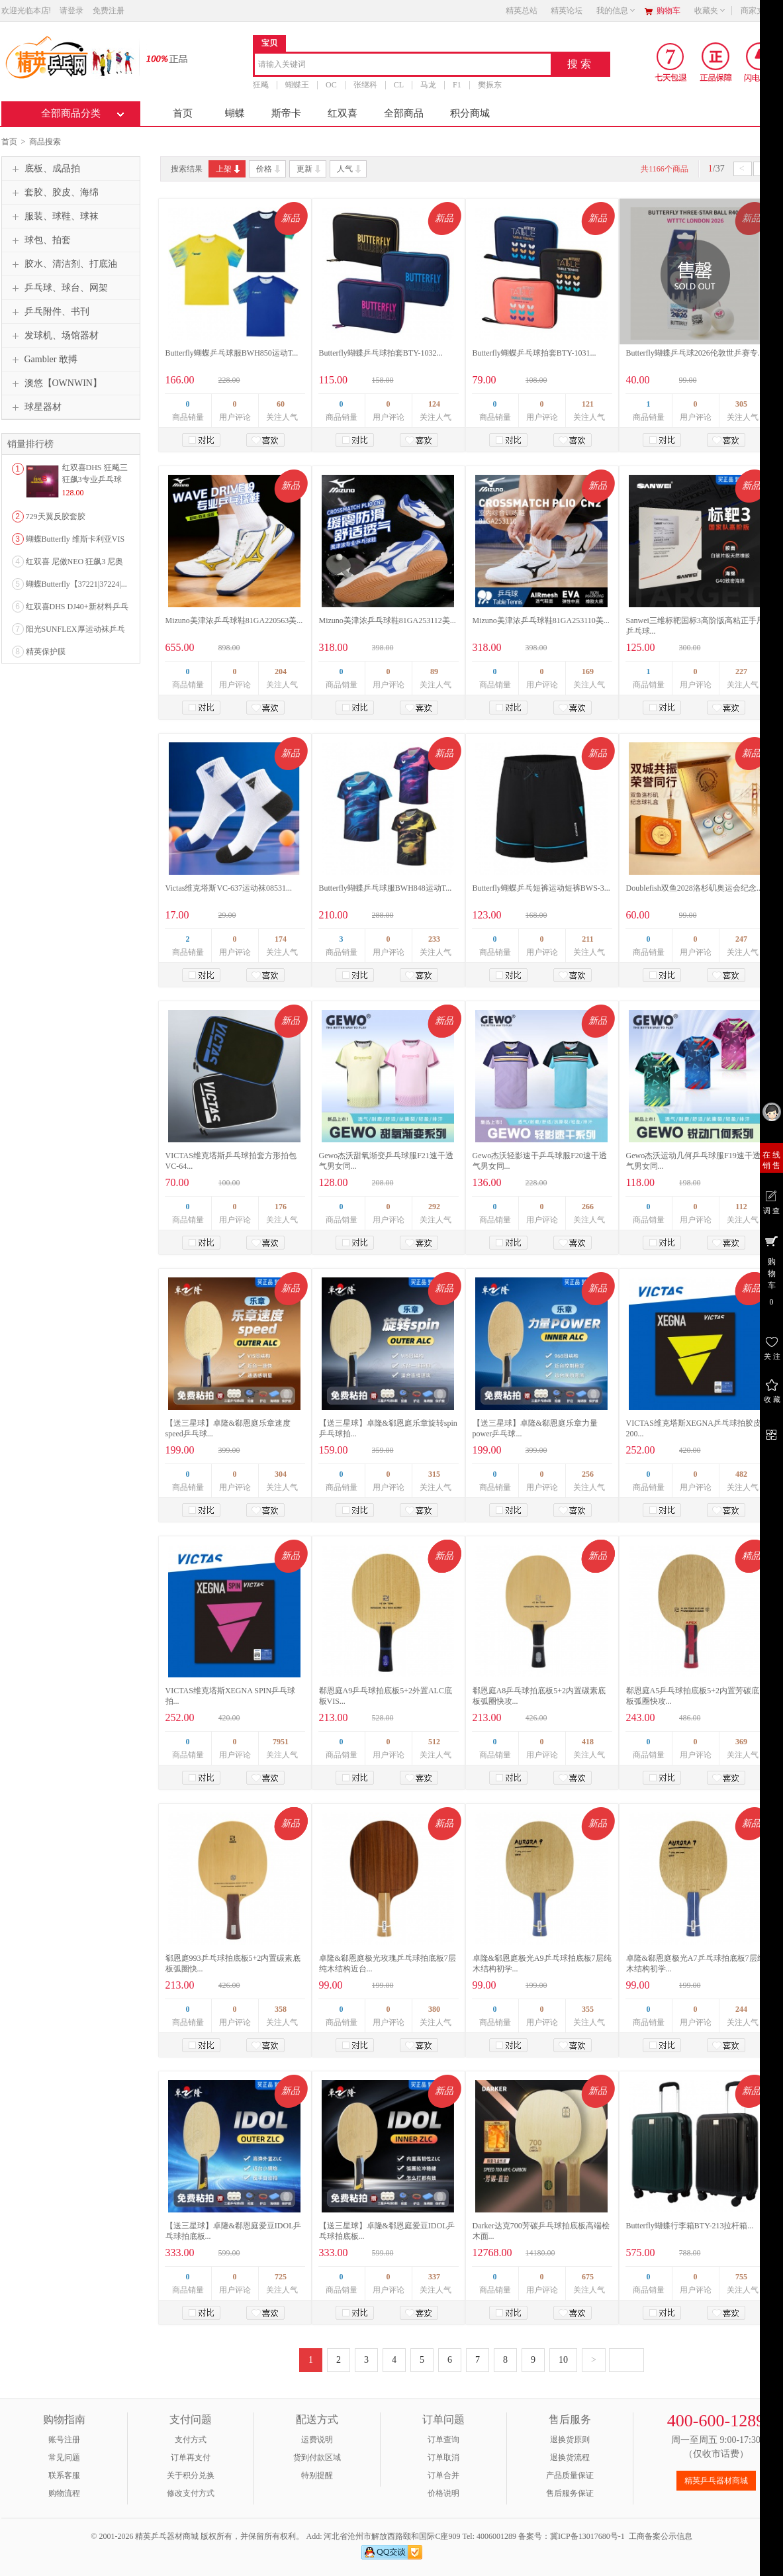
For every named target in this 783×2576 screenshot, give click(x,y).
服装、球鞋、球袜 (54, 216)
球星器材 (35, 407)
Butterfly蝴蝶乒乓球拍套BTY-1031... (534, 353)
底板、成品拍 (44, 169)
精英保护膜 (46, 651)
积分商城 (470, 113)
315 (434, 1474)
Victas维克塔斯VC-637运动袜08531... (229, 888)
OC (331, 84)
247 (741, 939)
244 (741, 2009)
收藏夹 (710, 10)
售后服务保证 (570, 2493)
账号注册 (64, 2439)
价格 (269, 168)
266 (588, 1206)
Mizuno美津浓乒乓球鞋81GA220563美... (234, 620)
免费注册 (108, 10)
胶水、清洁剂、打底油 (63, 264)
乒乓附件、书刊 (49, 312)
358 (281, 2009)
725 (281, 2276)
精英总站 (521, 10)
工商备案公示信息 (660, 2536)
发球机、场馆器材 (54, 335)
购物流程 (64, 2493)
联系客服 (64, 2475)
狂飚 (261, 84)
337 (434, 2276)
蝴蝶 (235, 113)
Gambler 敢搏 (43, 359)
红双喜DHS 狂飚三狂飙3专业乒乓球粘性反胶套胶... (95, 479)
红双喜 (342, 113)
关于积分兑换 (190, 2475)
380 (434, 2009)
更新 (309, 168)
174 (281, 939)
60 (281, 404)
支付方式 (191, 2439)
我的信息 (616, 10)
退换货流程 (570, 2457)
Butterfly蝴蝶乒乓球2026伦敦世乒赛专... (695, 353)
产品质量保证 (570, 2475)
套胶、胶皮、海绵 (54, 192)
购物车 (668, 10)
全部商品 (404, 113)
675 (588, 2276)
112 (741, 1206)
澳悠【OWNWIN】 (55, 383)
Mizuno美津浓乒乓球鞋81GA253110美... (541, 620)
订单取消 (443, 2457)
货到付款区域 (317, 2457)
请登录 (71, 10)
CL (398, 84)
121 (588, 404)
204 (281, 671)
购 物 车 (771, 1270)
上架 (229, 168)
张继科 (365, 84)
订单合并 (443, 2475)
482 (741, 1474)
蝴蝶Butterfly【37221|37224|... (76, 584)
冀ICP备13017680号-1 (587, 2536)
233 (434, 939)
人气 (350, 168)
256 (588, 1474)
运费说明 (317, 2439)
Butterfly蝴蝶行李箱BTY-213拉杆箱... (690, 2225)
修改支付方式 (190, 2493)
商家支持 (760, 10)
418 (588, 1741)
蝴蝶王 (297, 84)
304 (281, 1474)
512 (434, 1741)
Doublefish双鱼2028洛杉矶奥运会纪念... (694, 888)
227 (741, 671)
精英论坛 (566, 10)
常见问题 (64, 2457)
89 (434, 671)
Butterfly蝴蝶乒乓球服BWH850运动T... (232, 353)
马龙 (428, 84)
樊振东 (489, 84)
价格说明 (443, 2493)
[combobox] (403, 65)
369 (741, 1741)
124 (434, 404)
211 (587, 939)
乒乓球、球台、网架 (58, 288)
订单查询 (443, 2439)
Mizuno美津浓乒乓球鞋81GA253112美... (387, 620)
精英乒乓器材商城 (716, 2480)
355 (588, 2009)
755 (741, 2276)
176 (281, 1206)
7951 (281, 1741)
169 (588, 671)
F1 (457, 84)
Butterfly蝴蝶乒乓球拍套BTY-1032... (381, 353)
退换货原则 (570, 2439)
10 (563, 2360)
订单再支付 (190, 2457)
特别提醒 (317, 2475)
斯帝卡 (286, 113)
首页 (183, 113)
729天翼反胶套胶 (55, 516)
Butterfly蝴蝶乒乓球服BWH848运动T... (385, 888)
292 (434, 1206)
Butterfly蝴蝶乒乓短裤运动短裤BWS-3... (541, 888)
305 (741, 404)
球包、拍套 (40, 240)
